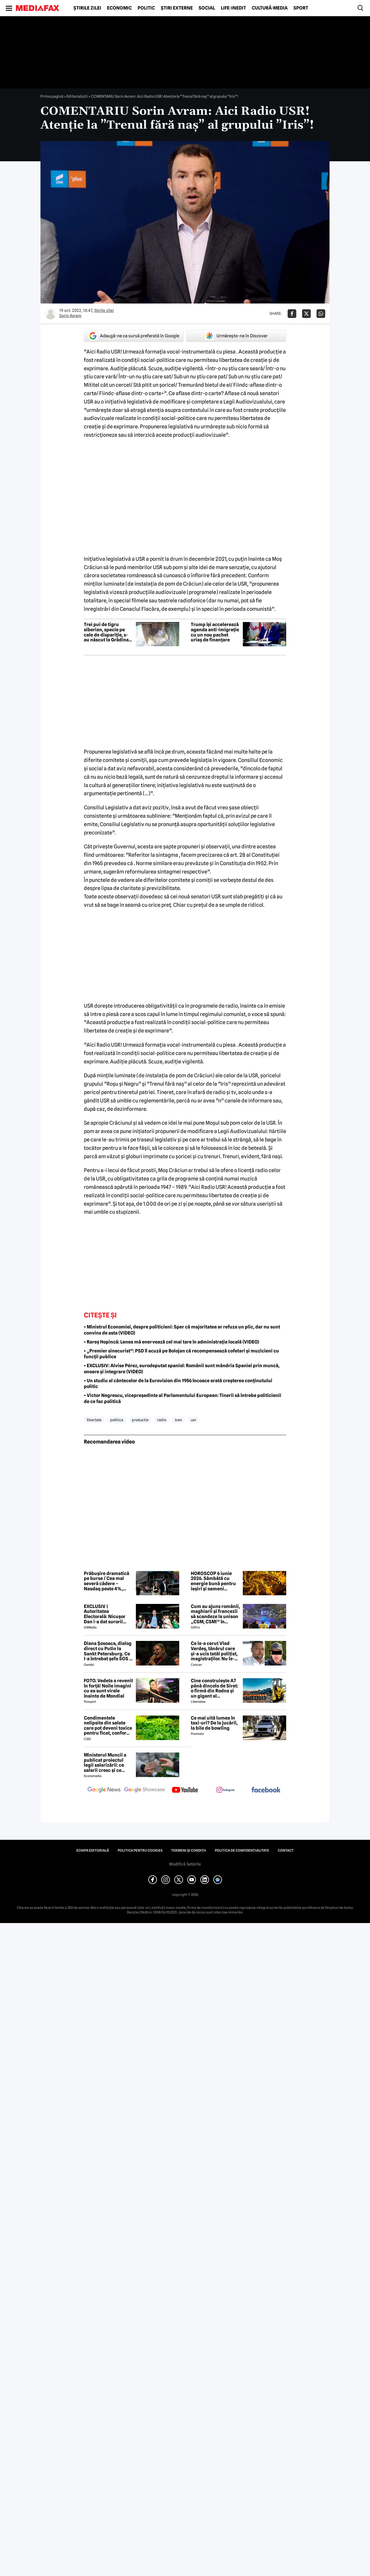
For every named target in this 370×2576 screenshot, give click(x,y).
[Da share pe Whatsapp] (321, 313)
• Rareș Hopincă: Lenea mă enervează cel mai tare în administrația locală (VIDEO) (171, 1342)
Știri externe (177, 8)
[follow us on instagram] (225, 1790)
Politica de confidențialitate (242, 1850)
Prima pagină (51, 96)
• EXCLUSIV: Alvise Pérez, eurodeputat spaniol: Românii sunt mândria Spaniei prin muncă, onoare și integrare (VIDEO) (182, 1368)
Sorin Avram (70, 315)
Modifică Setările (185, 1864)
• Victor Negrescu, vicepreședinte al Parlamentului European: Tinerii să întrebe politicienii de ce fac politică (182, 1398)
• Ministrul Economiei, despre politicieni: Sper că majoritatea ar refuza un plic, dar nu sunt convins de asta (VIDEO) (182, 1330)
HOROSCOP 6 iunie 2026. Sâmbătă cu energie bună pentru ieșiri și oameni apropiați (213, 1581)
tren (178, 1419)
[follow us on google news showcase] (144, 1790)
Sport (300, 8)
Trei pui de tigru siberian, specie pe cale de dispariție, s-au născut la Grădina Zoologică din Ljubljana (106, 632)
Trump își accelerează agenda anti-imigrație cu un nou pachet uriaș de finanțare (215, 632)
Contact (286, 1850)
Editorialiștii (77, 96)
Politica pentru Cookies (140, 1850)
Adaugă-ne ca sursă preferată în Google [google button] (133, 336)
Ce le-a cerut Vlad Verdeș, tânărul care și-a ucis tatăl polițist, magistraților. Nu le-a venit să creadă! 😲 (214, 1651)
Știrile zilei (87, 8)
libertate (94, 1419)
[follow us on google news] (104, 1790)
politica (116, 1419)
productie (140, 1419)
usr (193, 1419)
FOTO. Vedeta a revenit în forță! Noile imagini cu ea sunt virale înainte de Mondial (108, 1688)
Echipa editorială (92, 1850)
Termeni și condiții (188, 1850)
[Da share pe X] (306, 313)
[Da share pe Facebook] (292, 313)
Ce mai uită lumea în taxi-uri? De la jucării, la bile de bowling (214, 1723)
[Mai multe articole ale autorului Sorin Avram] (50, 313)
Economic (119, 8)
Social (207, 8)
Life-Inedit (233, 8)
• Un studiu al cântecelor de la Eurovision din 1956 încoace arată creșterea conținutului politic (178, 1383)
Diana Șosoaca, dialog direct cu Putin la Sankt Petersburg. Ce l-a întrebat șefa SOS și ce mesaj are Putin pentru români (108, 1651)
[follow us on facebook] (266, 1790)
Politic (146, 8)
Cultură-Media (270, 8)
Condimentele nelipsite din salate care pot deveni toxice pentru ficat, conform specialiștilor (108, 1726)
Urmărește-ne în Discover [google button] (236, 336)
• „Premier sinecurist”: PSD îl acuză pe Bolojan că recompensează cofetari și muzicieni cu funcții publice (181, 1354)
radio (161, 1419)
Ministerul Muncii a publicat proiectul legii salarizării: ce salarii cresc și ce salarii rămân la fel (105, 1763)
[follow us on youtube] (185, 1790)
